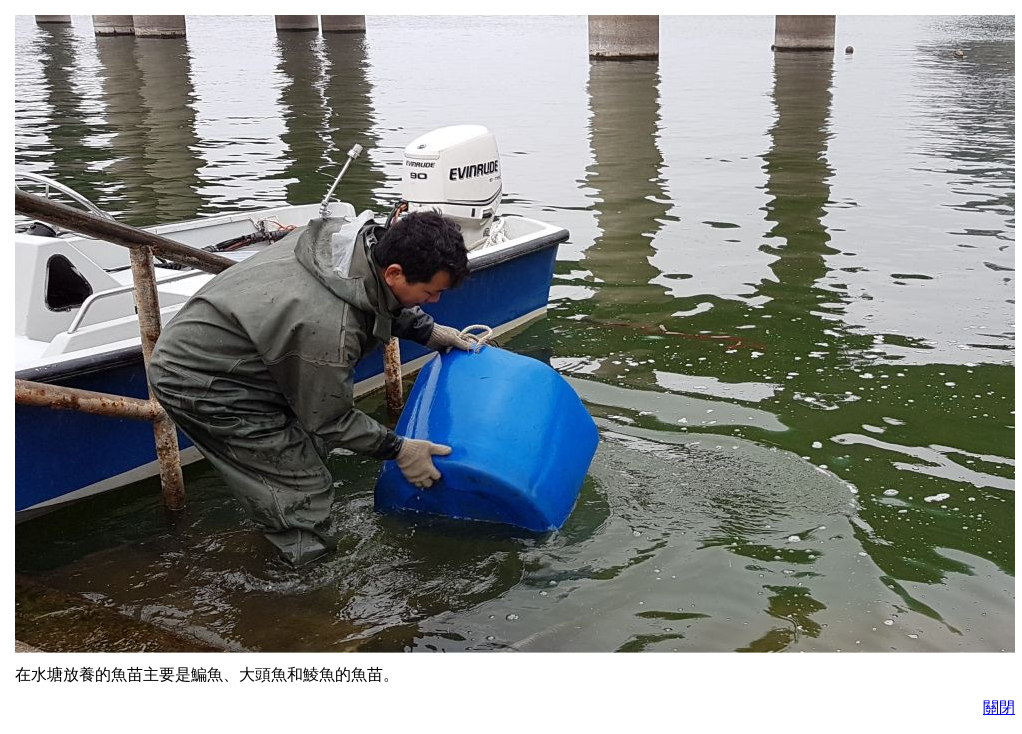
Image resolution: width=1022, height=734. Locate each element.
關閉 (999, 707)
